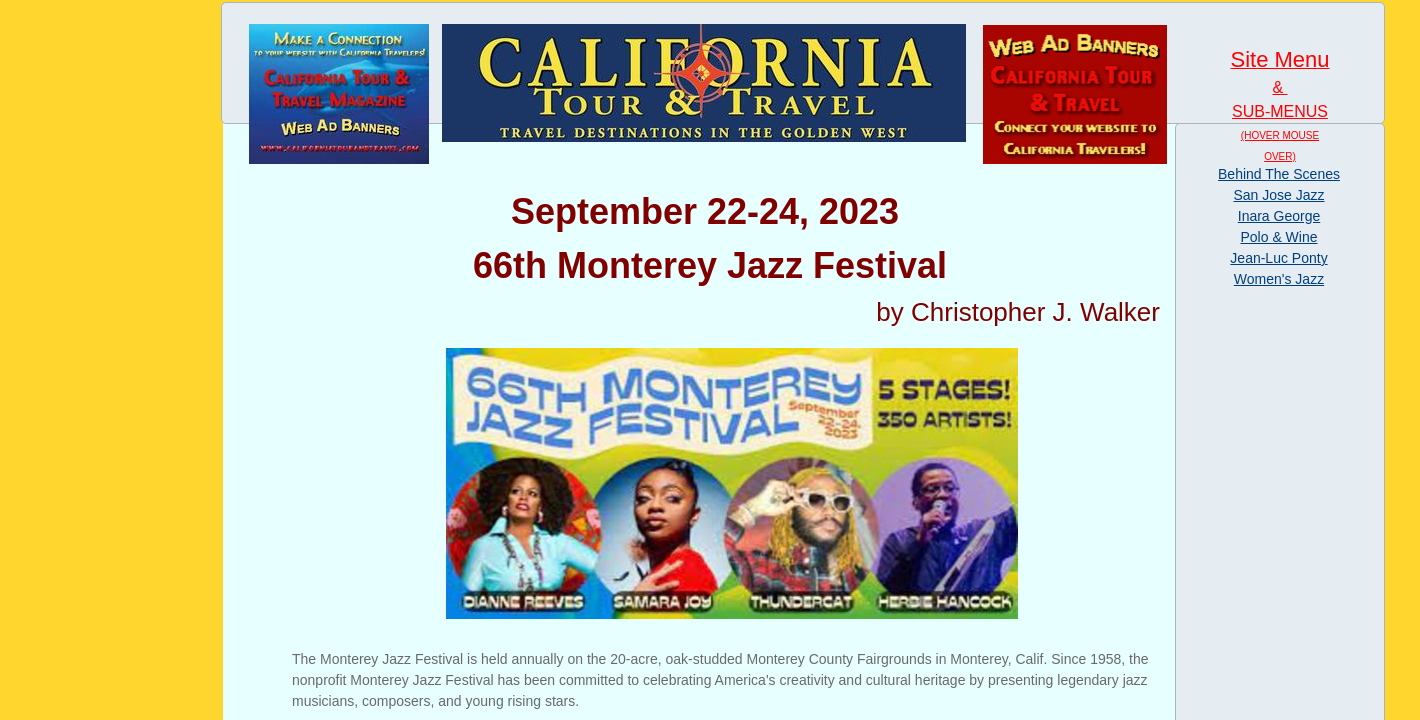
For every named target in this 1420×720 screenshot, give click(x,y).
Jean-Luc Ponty (1278, 258)
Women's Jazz (1279, 279)
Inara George (1279, 216)
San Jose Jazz (1278, 195)
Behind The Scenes (1279, 174)
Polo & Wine (1278, 237)
